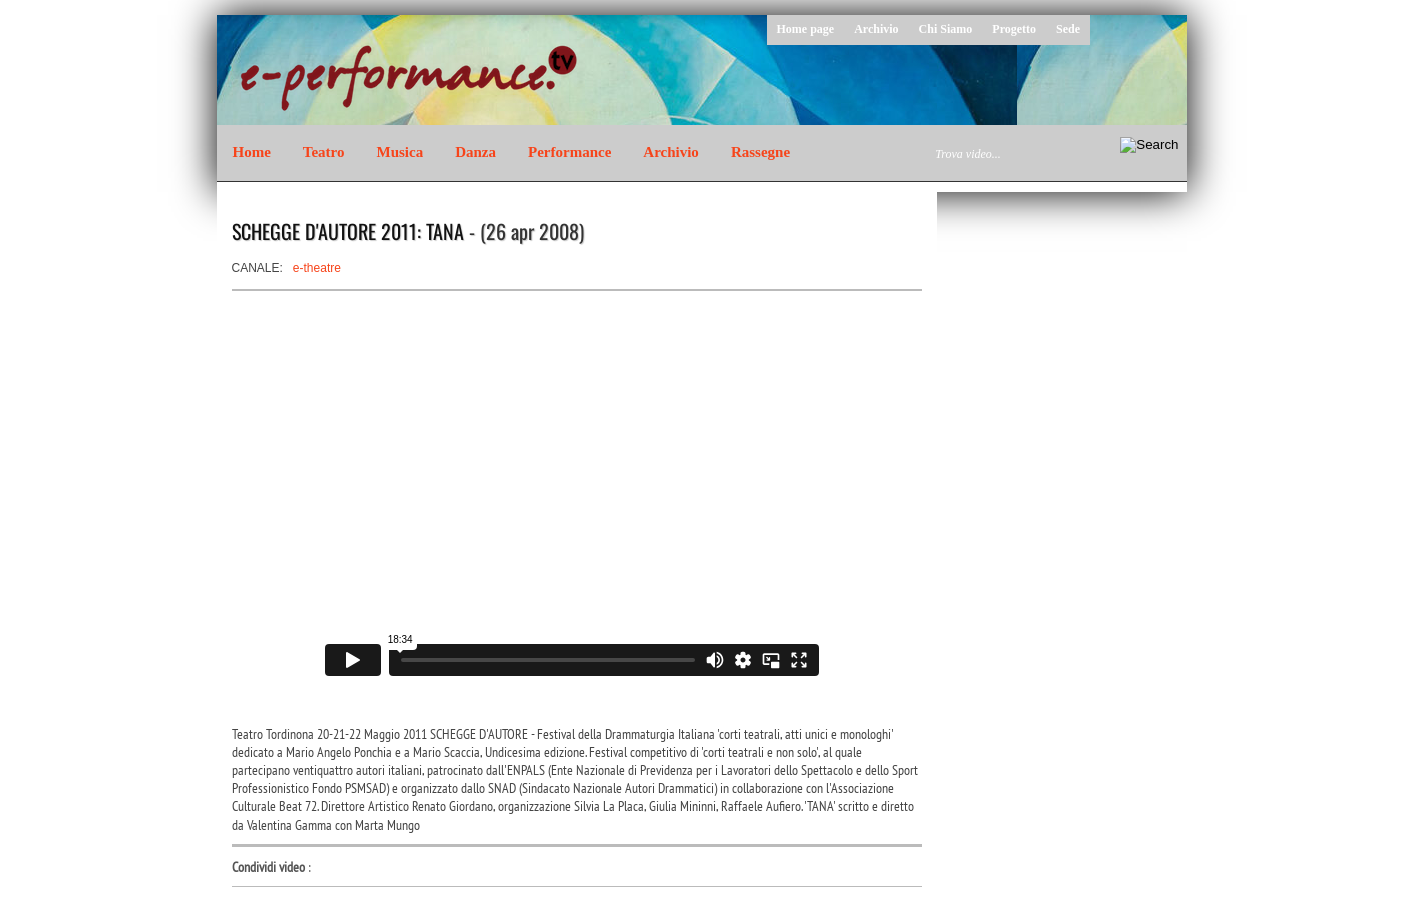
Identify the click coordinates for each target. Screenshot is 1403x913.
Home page (806, 29)
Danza (475, 152)
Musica (400, 152)
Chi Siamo (946, 29)
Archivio (876, 29)
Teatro (324, 152)
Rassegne (760, 152)
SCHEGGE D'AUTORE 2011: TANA (348, 231)
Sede (1068, 29)
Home (252, 152)
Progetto (1014, 29)
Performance (569, 152)
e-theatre (317, 268)
